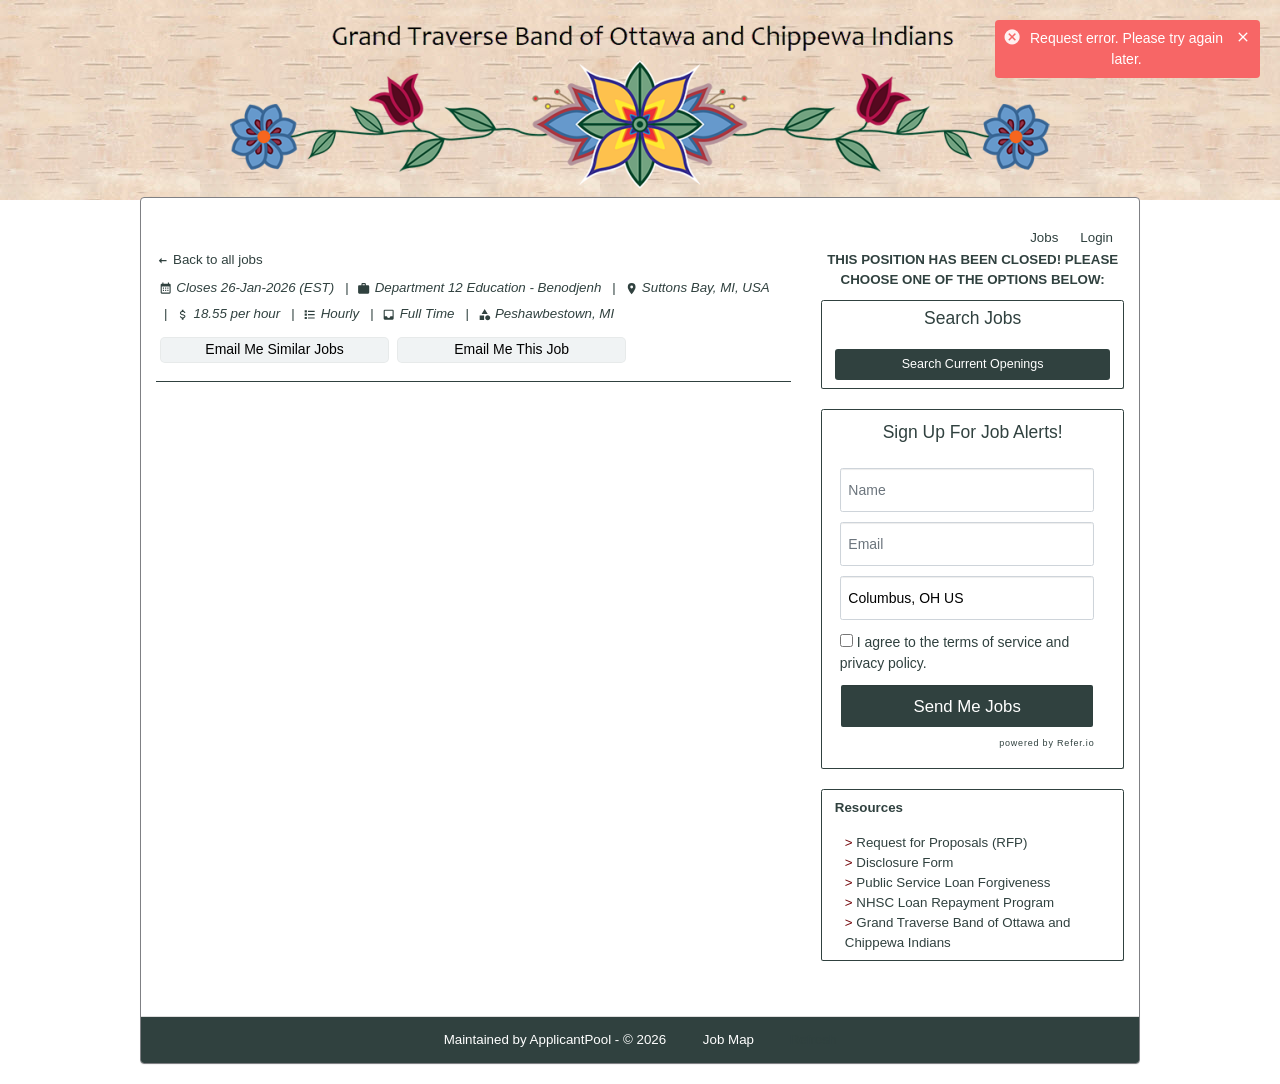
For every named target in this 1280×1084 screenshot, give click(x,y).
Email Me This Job (485, 349)
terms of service (992, 642)
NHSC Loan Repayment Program (955, 902)
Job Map (728, 1039)
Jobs (1044, 237)
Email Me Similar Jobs (266, 349)
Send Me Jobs (967, 706)
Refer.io (1075, 743)
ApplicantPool (571, 1039)
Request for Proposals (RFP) (941, 842)
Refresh (813, 1039)
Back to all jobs (209, 259)
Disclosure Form (904, 862)
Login (1096, 237)
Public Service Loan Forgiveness (953, 882)
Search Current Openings (973, 364)
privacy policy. (883, 663)
